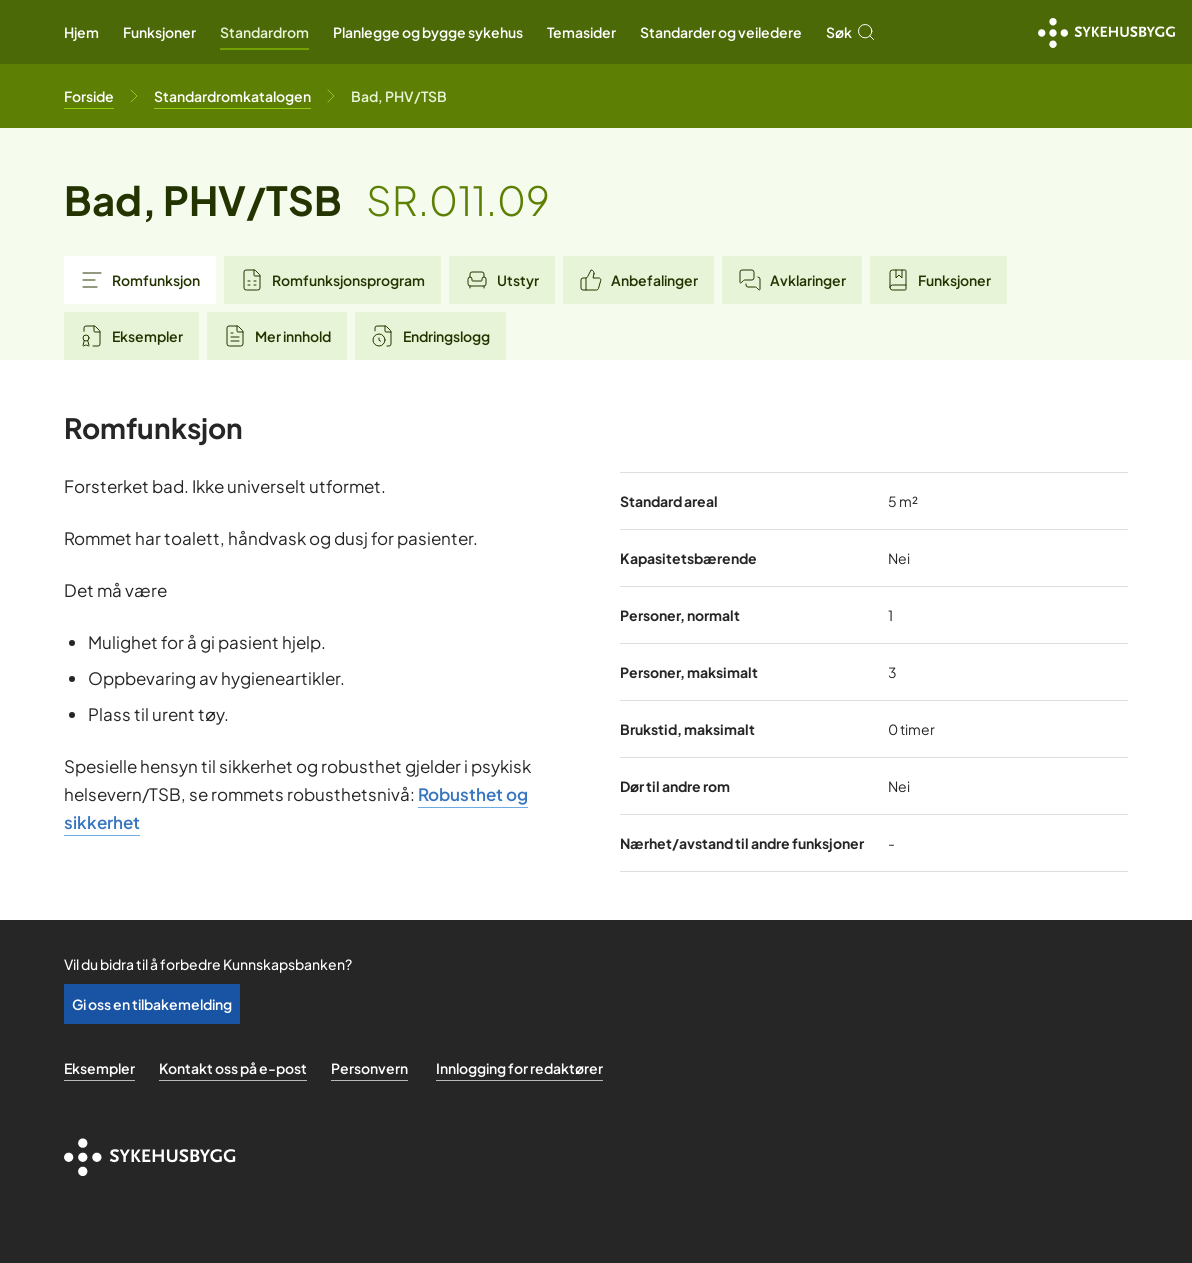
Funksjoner (159, 32)
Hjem (81, 32)
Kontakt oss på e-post (233, 1068)
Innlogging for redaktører (519, 1068)
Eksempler (131, 336)
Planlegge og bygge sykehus (428, 32)
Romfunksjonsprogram (332, 280)
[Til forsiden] (89, 96)
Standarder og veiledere (721, 32)
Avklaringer (792, 280)
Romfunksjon (140, 280)
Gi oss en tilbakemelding (152, 1004)
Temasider (581, 32)
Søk (851, 32)
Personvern (369, 1068)
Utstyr (502, 280)
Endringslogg (430, 336)
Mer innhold (277, 336)
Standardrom (264, 32)
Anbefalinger (638, 280)
